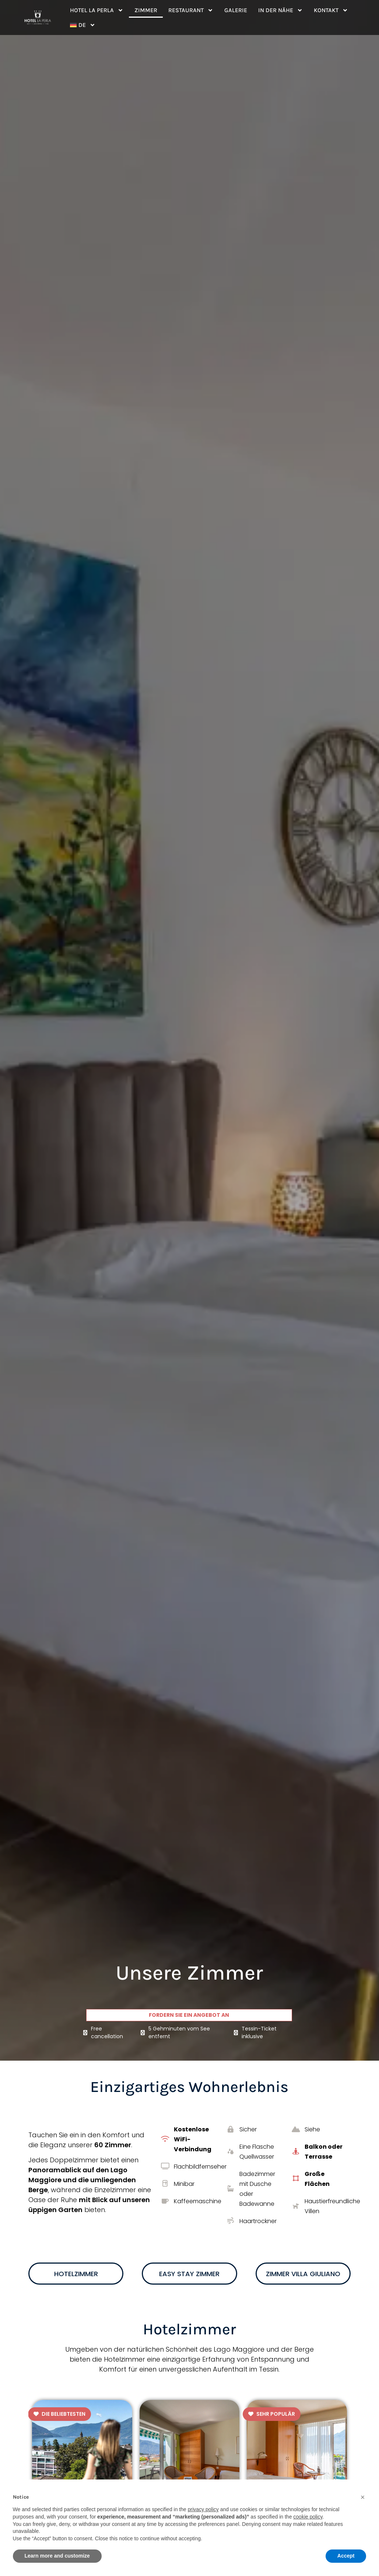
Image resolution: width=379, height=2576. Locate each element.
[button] (363, 2497)
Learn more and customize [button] (57, 2556)
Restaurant (190, 10)
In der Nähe (280, 10)
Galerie (235, 10)
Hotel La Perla (96, 10)
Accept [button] (346, 2556)
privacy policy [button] (203, 2509)
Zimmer (145, 10)
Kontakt (331, 10)
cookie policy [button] (307, 2517)
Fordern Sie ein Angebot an (189, 2015)
